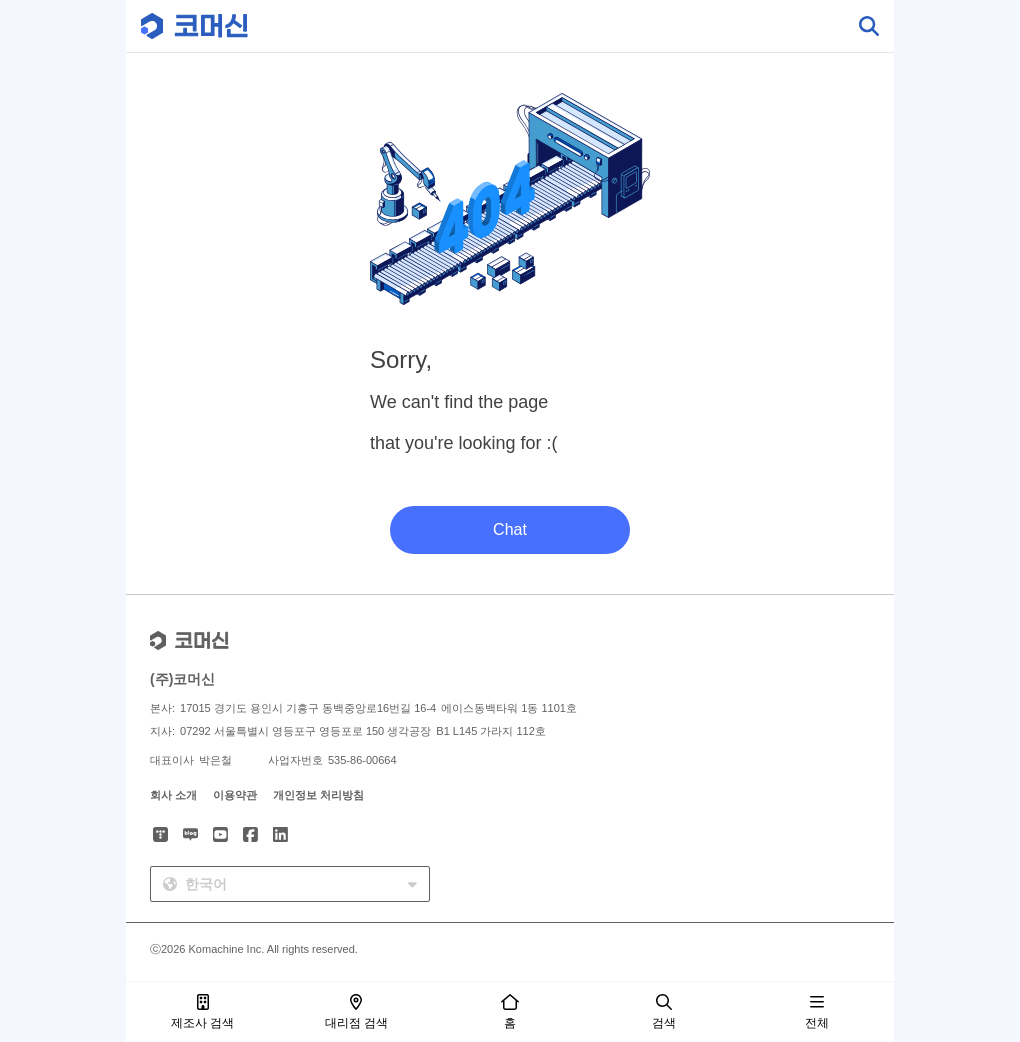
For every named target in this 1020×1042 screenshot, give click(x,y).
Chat (510, 529)
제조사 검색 (202, 1012)
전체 (817, 1012)
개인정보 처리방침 (318, 795)
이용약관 (235, 795)
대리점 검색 (356, 1012)
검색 (664, 1012)
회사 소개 (173, 795)
